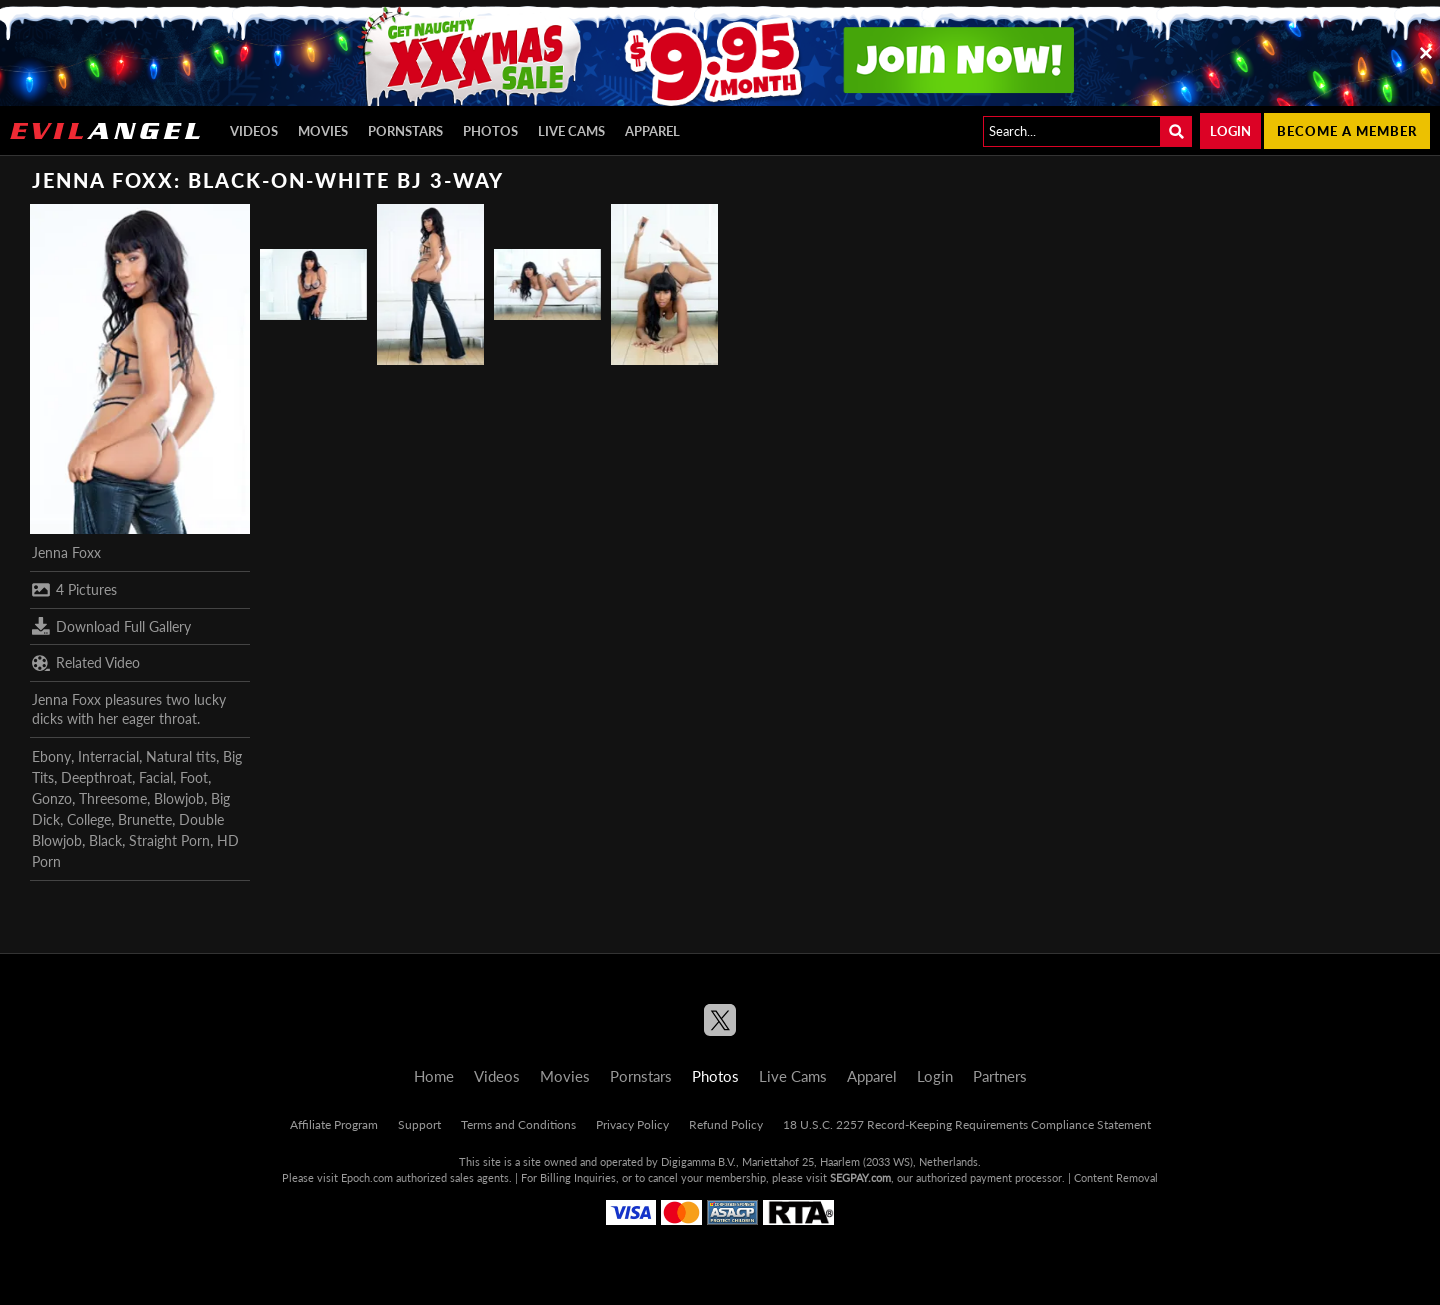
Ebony (51, 756)
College (89, 819)
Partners (1000, 1076)
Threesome (113, 798)
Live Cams (571, 131)
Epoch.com (367, 1177)
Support (419, 1124)
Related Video (86, 663)
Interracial (108, 756)
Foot (194, 777)
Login (1230, 131)
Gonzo (52, 798)
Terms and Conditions (518, 1124)
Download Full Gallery (111, 626)
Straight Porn (169, 840)
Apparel (652, 131)
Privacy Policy (632, 1124)
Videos (254, 131)
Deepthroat (96, 777)
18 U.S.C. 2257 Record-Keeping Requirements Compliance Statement (967, 1124)
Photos (490, 131)
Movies (323, 131)
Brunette (145, 819)
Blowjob (179, 798)
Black (105, 840)
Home (434, 1076)
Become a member (1347, 131)
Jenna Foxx (66, 552)
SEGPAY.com (860, 1177)
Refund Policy (726, 1124)
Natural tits (181, 756)
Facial (156, 777)
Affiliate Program (334, 1124)
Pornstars (405, 131)
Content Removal (1116, 1177)
